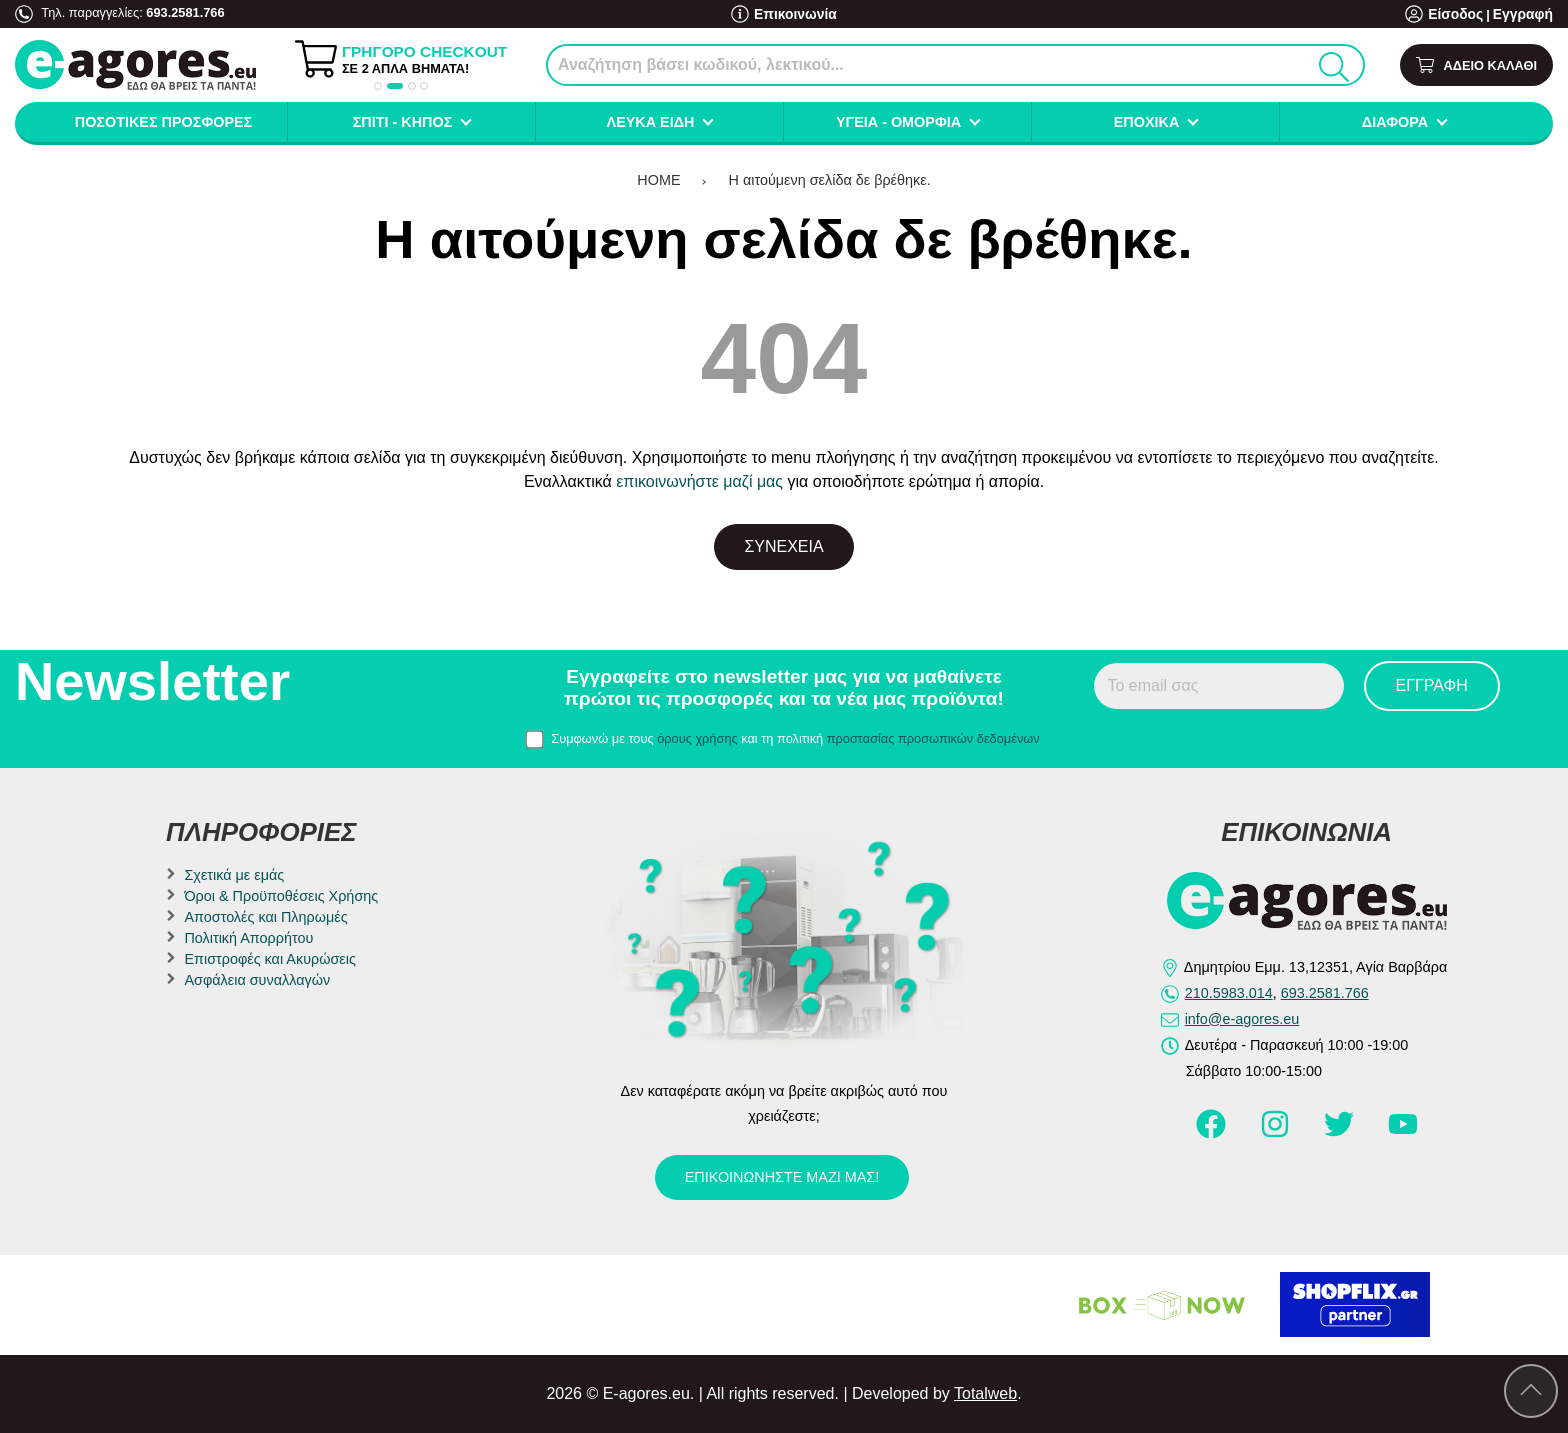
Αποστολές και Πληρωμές (265, 917)
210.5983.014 (1229, 993)
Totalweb (985, 1393)
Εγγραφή (1525, 14)
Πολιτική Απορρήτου (248, 938)
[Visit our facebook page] (1213, 1133)
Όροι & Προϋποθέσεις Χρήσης (281, 896)
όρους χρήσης (697, 738)
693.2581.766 (185, 12)
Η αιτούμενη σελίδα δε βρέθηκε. (830, 180)
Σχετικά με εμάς (234, 875)
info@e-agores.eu (1242, 1019)
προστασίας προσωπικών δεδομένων (933, 738)
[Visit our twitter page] (1341, 1133)
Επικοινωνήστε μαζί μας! (782, 1177)
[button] (378, 86)
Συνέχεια (783, 546)
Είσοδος (1462, 14)
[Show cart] (1476, 65)
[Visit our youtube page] (1403, 1133)
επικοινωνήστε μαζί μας (699, 481)
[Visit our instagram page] (1277, 1133)
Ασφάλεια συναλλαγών (257, 980)
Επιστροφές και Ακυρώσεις (269, 959)
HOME (658, 180)
